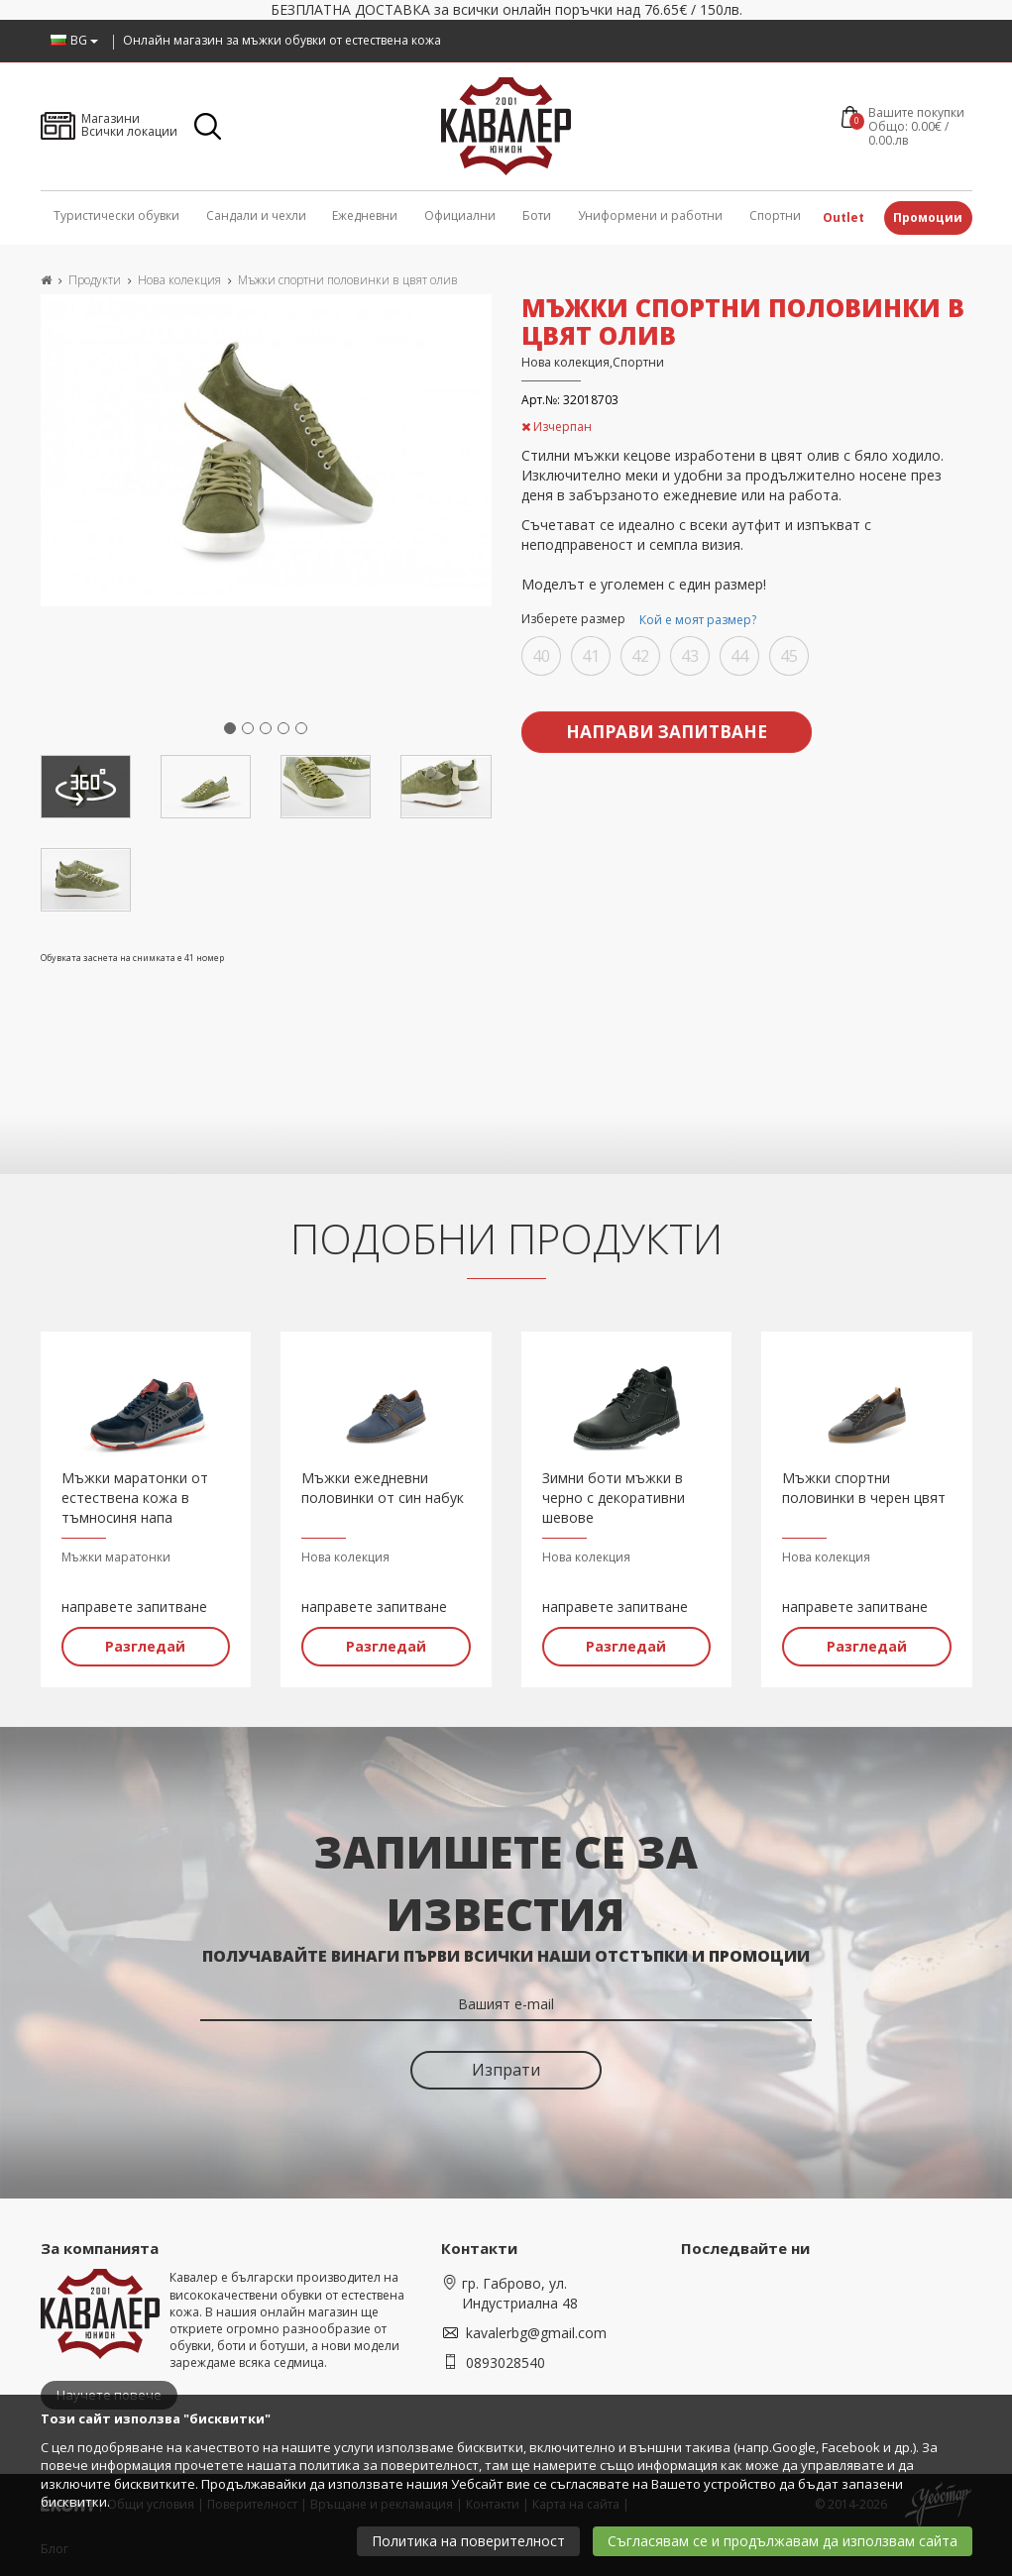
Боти (536, 215)
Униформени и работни (650, 215)
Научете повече (109, 2392)
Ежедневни (364, 215)
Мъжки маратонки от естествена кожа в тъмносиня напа (134, 1493)
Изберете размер (641, 620)
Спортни (775, 215)
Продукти (94, 279)
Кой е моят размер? (697, 619)
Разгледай (145, 1642)
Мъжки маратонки (115, 1553)
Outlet (843, 217)
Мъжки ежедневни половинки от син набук (382, 1483)
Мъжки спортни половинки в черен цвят (864, 1483)
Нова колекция (179, 279)
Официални (460, 215)
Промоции (927, 217)
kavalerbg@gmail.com (536, 2329)
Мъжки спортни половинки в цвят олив (348, 279)
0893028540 (505, 2359)
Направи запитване (666, 727)
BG (74, 40)
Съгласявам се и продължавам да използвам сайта (782, 2540)
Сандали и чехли (256, 215)
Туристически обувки (116, 215)
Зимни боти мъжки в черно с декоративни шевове (613, 1493)
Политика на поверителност (468, 2540)
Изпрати (506, 2067)
